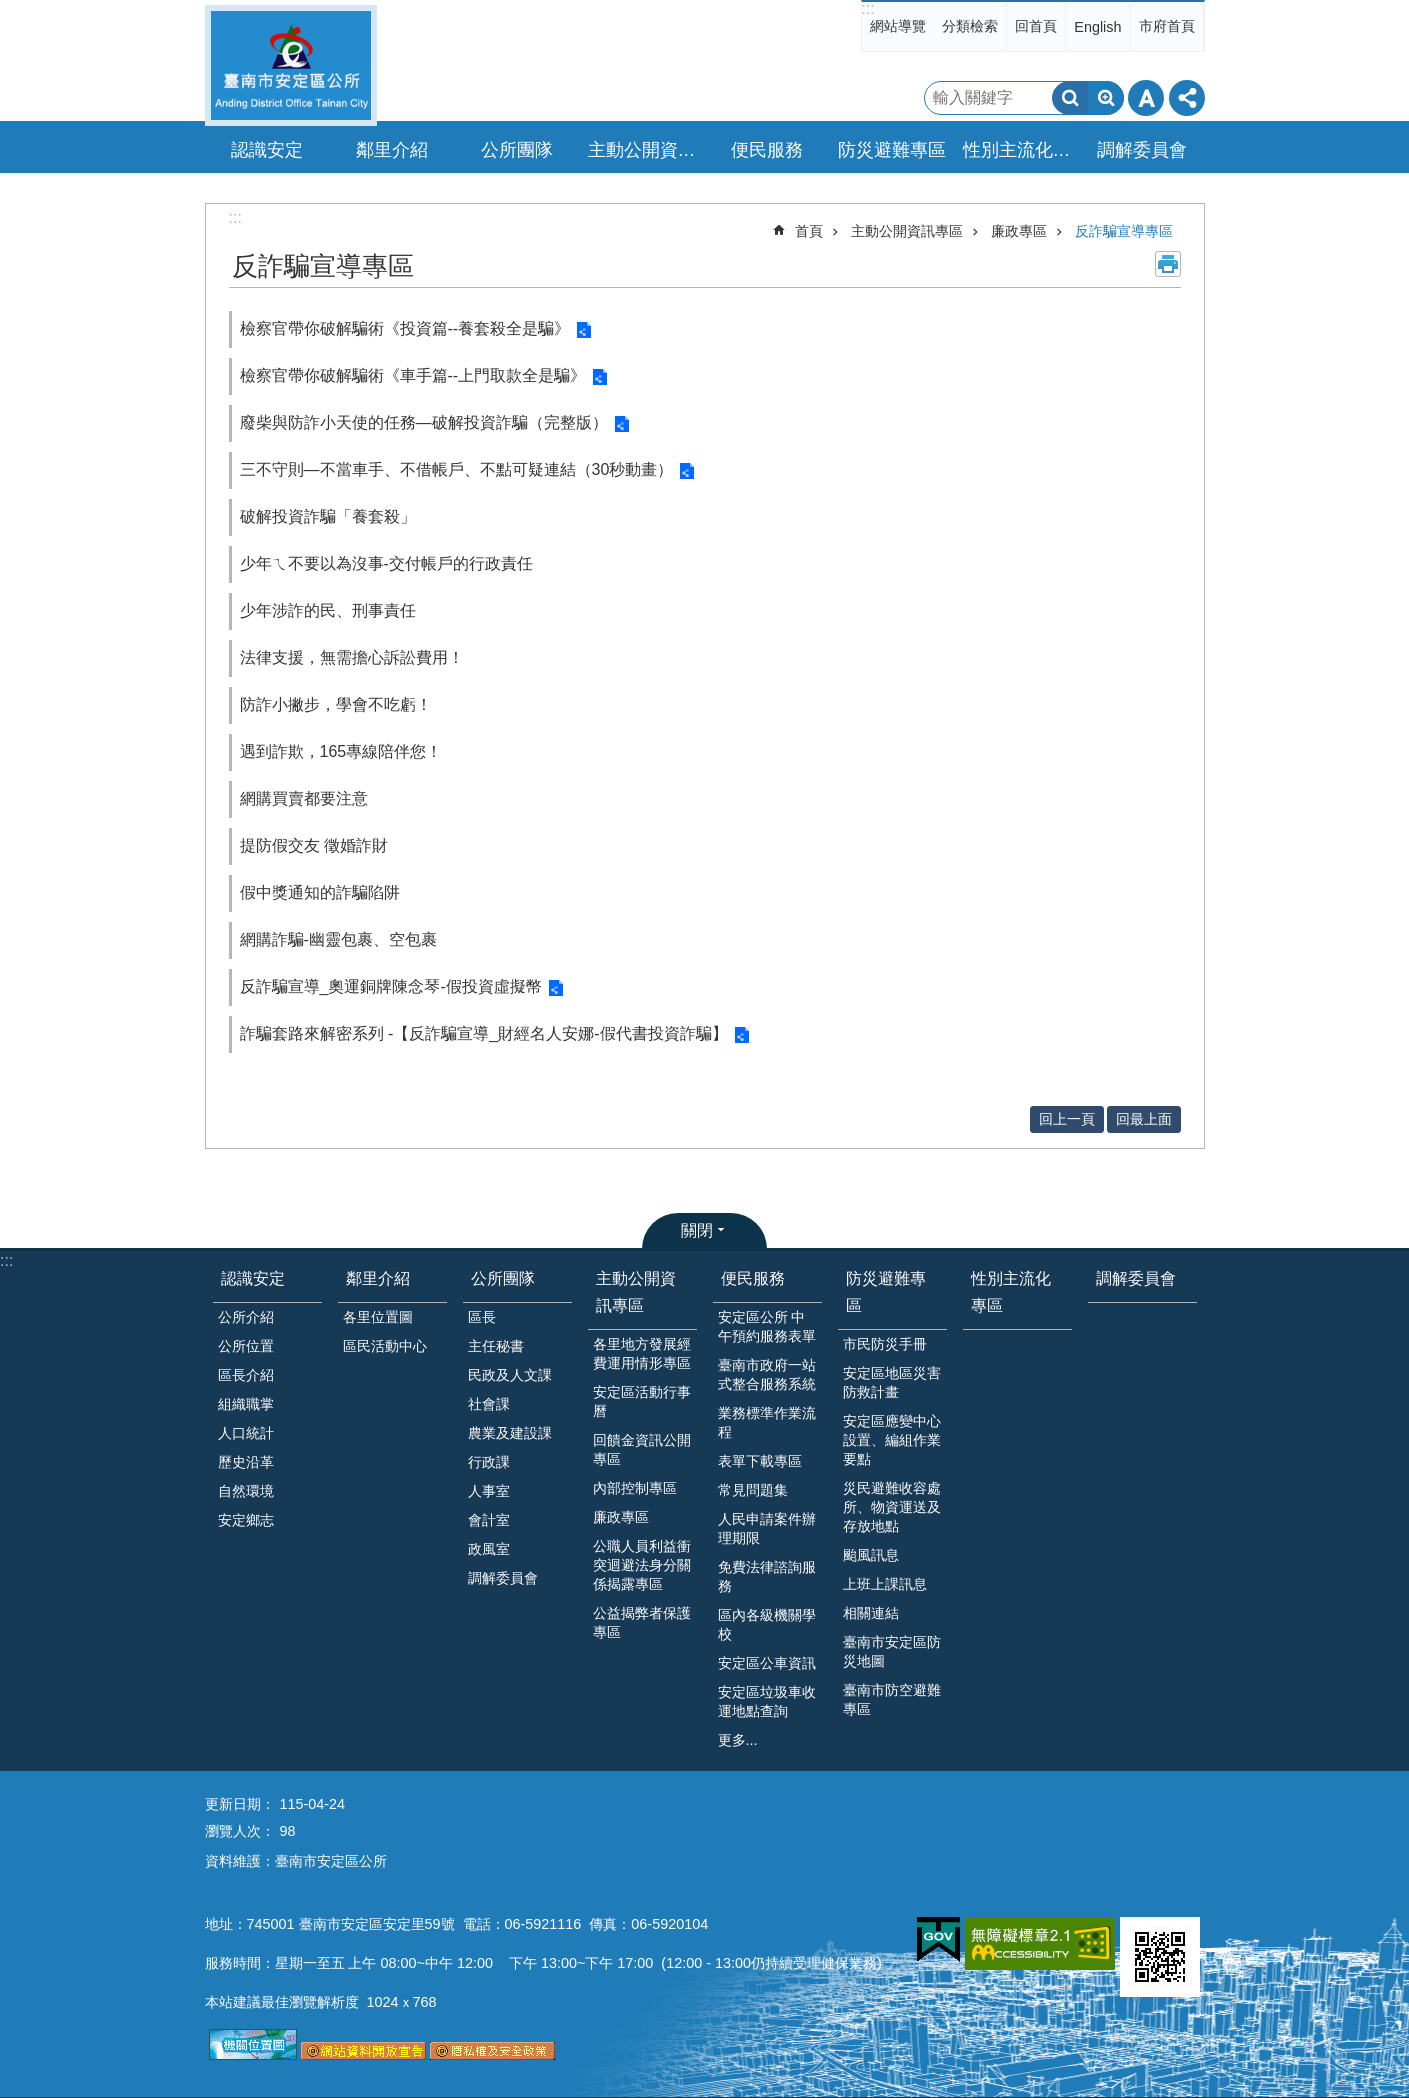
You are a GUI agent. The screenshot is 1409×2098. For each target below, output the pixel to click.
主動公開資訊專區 (907, 231)
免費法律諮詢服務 (767, 1576)
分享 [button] (1187, 98)
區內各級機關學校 (767, 1624)
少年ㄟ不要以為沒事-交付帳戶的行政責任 (386, 563)
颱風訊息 (871, 1555)
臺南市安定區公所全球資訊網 (291, 65)
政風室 (489, 1549)
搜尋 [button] (1070, 98)
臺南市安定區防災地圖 (892, 1651)
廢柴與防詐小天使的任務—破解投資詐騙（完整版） (424, 422)
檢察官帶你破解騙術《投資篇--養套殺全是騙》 (405, 328)
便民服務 (753, 1278)
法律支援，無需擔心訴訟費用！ (352, 657)
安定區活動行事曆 (642, 1401)
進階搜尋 (1106, 98)
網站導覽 (898, 26)
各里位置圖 (378, 1317)
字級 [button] (1146, 98)
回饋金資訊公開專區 (642, 1449)
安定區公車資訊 (767, 1663)
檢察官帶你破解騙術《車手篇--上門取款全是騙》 (413, 375)
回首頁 (1036, 26)
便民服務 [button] (767, 150)
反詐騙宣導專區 (1124, 231)
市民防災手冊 (885, 1344)
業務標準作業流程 (767, 1422)
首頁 (809, 231)
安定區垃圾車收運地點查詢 (767, 1701)
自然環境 (246, 1491)
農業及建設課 (510, 1433)
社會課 (489, 1404)
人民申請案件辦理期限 (767, 1528)
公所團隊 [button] (517, 150)
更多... (738, 1740)
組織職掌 (246, 1404)
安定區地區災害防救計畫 (892, 1382)
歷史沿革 (246, 1462)
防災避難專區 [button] (892, 150)
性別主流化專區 (1020, 150)
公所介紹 (246, 1317)
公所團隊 (503, 1278)
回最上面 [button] (1144, 1119)
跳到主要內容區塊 (10, 10)
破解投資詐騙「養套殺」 (328, 516)
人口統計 (246, 1433)
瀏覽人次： (240, 1831)
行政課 (489, 1462)
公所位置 (246, 1346)
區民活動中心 (385, 1346)
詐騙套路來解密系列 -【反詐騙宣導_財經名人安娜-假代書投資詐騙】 (484, 1033)
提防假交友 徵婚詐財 (314, 845)
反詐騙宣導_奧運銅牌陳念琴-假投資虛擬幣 (391, 986)
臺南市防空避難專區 (892, 1699)
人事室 (489, 1491)
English (1097, 27)
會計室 (489, 1520)
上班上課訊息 (885, 1584)
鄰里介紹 (378, 1278)
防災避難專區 (886, 1292)
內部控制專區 (635, 1488)
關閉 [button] (697, 1230)
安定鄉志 (246, 1520)
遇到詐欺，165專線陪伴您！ (341, 751)
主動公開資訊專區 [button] (645, 150)
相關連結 (871, 1613)
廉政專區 (1019, 231)
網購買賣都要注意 (304, 798)
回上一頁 (1067, 1119)
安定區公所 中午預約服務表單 (767, 1326)
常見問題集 (753, 1490)
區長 (482, 1317)
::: (867, 8)
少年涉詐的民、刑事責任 (328, 610)
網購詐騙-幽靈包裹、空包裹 (338, 939)
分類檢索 (970, 26)
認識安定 (253, 1278)
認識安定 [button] (267, 150)
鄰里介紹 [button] (392, 150)
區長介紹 (246, 1375)
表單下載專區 (760, 1461)
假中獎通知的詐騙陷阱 (320, 892)
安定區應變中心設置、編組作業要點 (892, 1440)
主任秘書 (496, 1346)
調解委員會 (1142, 150)
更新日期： (240, 1804)
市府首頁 (1167, 26)
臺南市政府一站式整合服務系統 (767, 1374)
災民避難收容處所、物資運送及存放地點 (892, 1507)
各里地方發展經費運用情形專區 (642, 1353)
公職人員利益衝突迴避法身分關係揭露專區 (642, 1565)
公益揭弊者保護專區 (642, 1622)
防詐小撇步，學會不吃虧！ (336, 704)
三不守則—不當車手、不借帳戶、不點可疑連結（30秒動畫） (457, 469)
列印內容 (1168, 264)
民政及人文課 (510, 1375)
